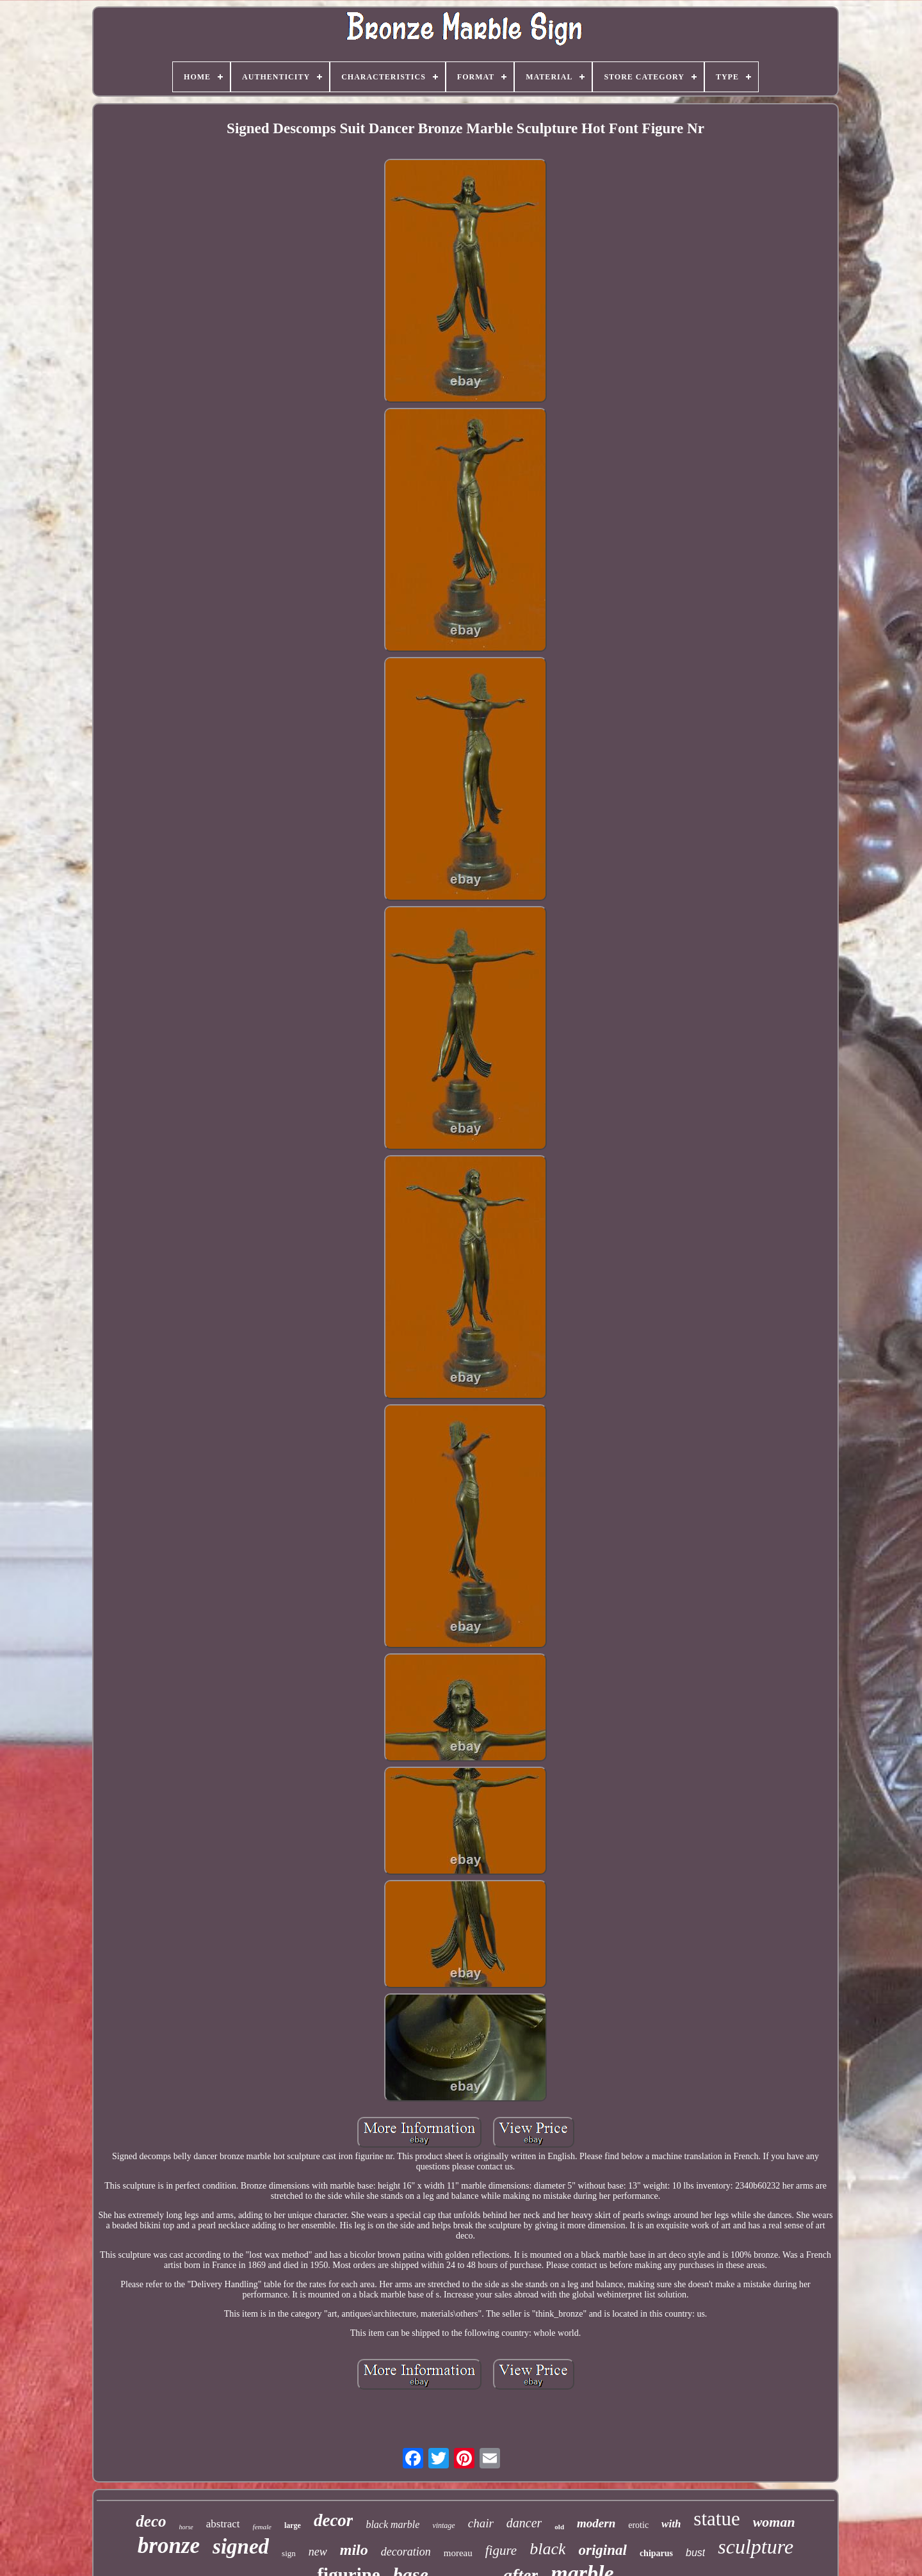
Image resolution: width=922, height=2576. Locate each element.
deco (151, 2521)
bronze (169, 2545)
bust (695, 2552)
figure (501, 2550)
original (602, 2550)
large (292, 2525)
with (671, 2524)
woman (774, 2522)
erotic (638, 2525)
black (547, 2549)
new (318, 2551)
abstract (223, 2524)
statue (716, 2518)
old (559, 2527)
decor (333, 2520)
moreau (458, 2553)
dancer (524, 2523)
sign (289, 2553)
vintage (443, 2525)
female (262, 2527)
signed (241, 2546)
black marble (392, 2524)
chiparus (656, 2553)
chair (481, 2523)
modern (596, 2523)
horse (186, 2527)
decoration (406, 2551)
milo (354, 2549)
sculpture (755, 2546)
